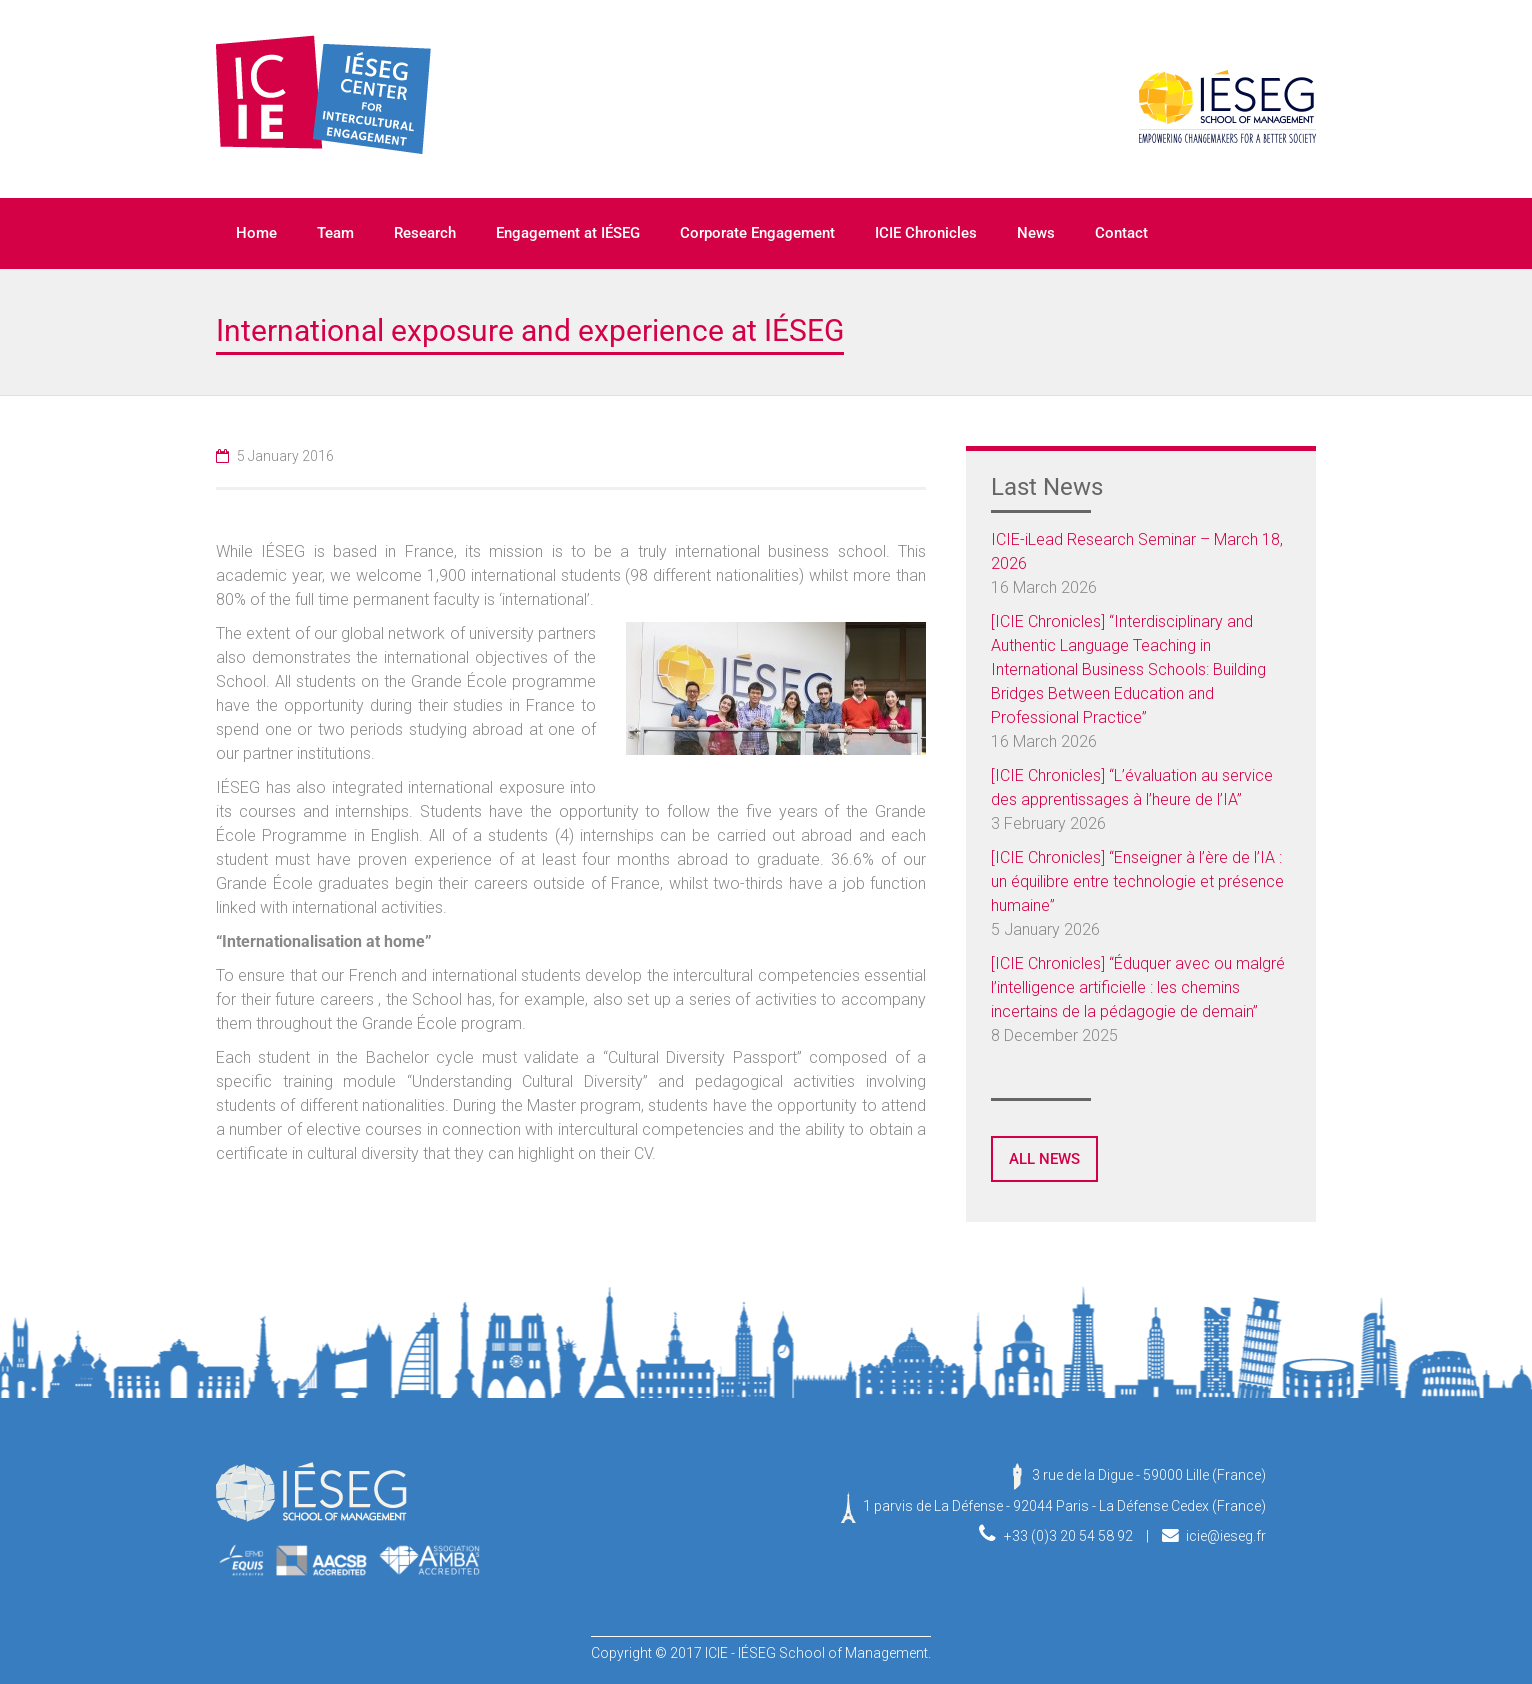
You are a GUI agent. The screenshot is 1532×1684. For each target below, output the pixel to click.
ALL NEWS (1044, 1159)
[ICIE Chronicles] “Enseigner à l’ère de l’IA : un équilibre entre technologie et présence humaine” (1137, 881)
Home (256, 233)
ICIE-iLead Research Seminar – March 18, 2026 (1137, 551)
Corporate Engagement (757, 233)
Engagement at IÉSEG (568, 233)
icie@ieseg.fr (1226, 1536)
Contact (1121, 233)
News (1036, 233)
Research (425, 233)
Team (335, 233)
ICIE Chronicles (926, 233)
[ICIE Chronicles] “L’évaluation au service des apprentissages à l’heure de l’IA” (1132, 787)
